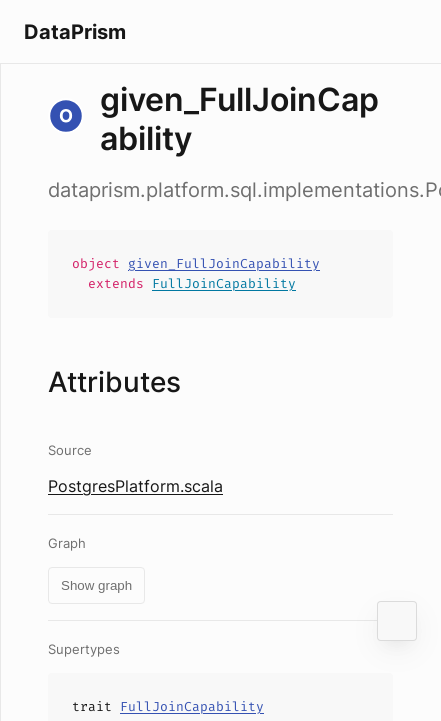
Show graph (96, 585)
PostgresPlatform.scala (135, 486)
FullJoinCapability (224, 283)
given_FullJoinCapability (224, 263)
